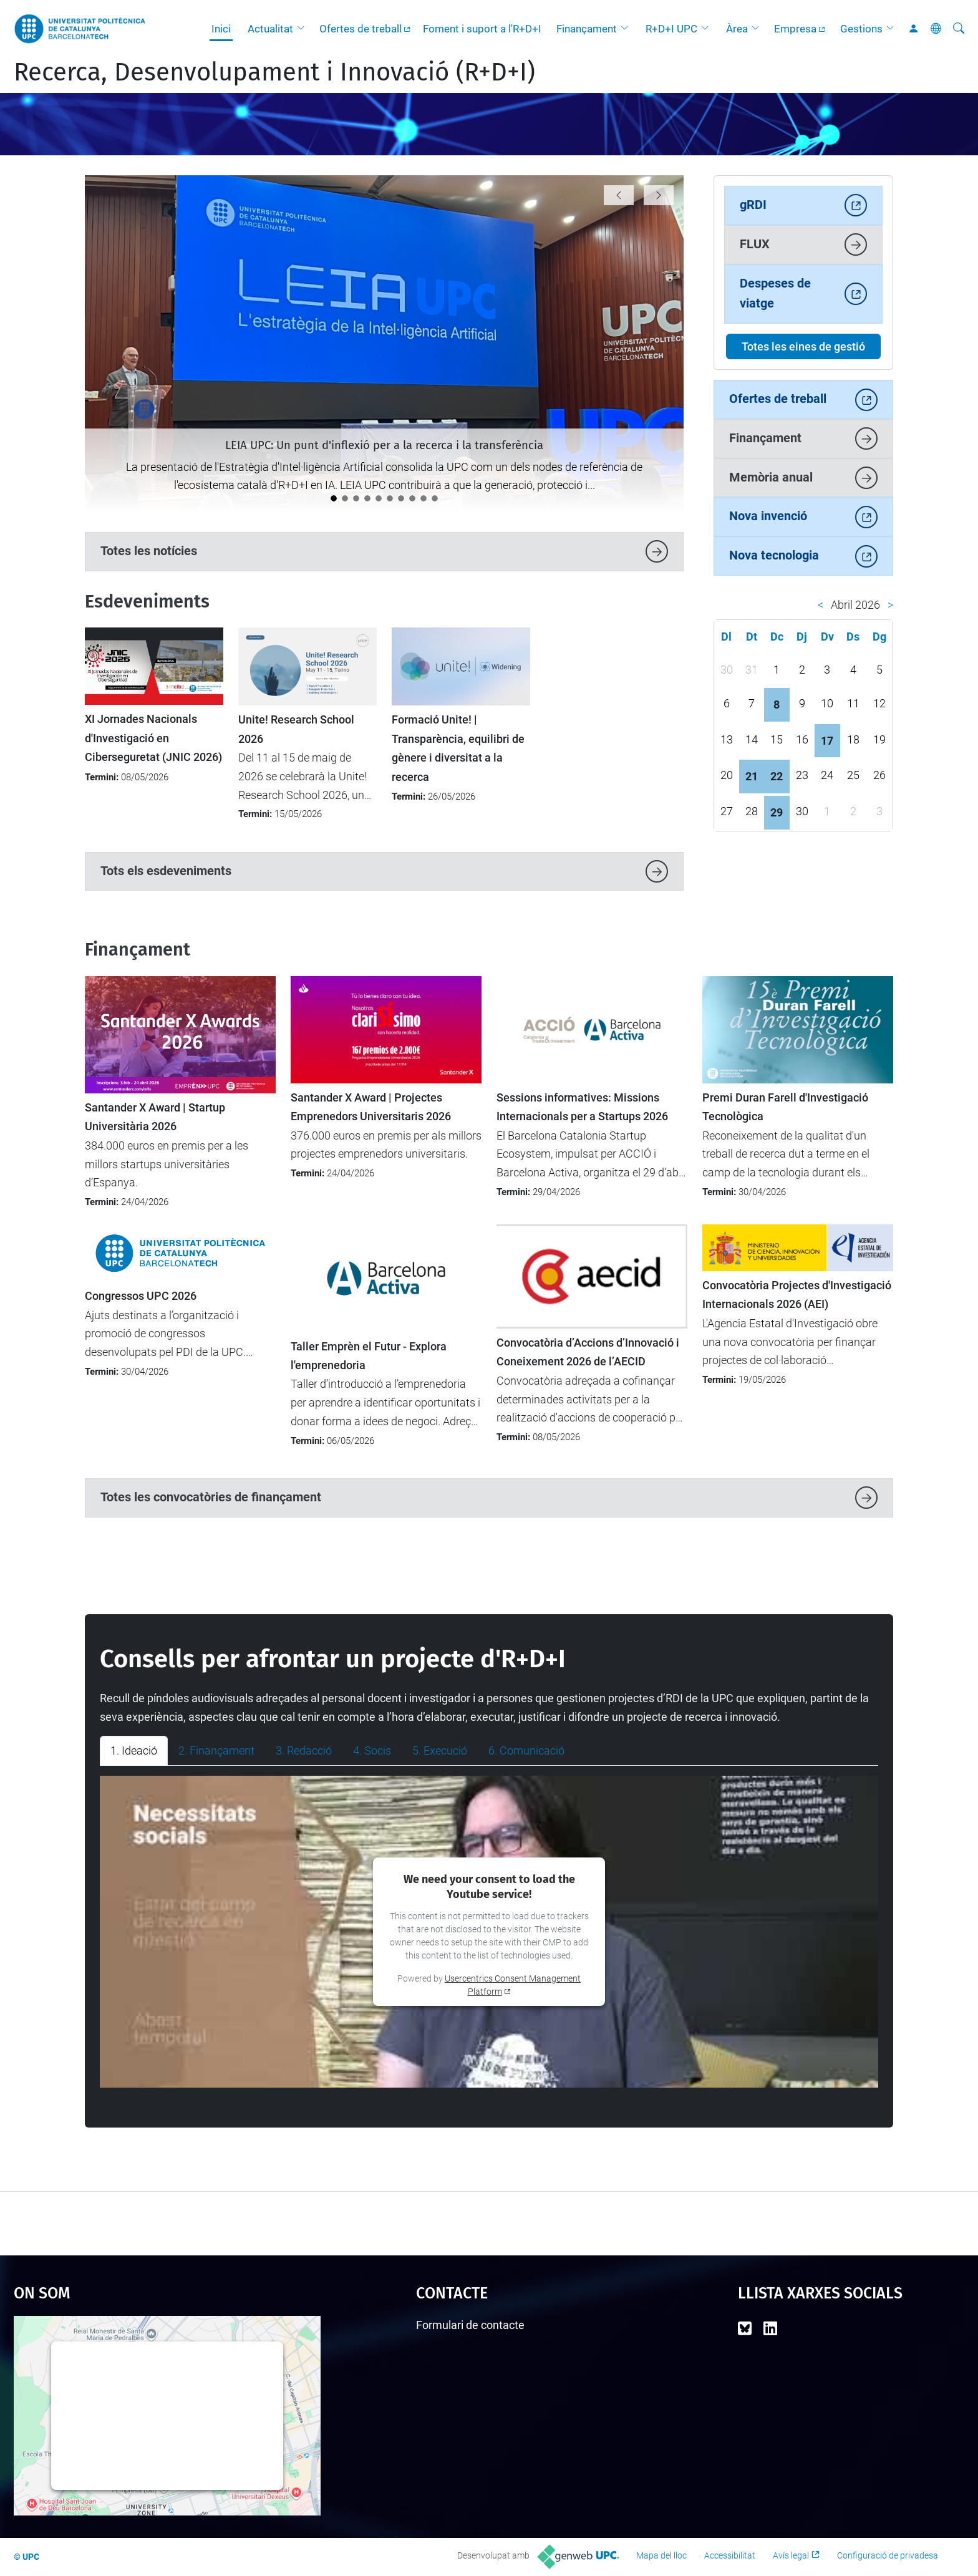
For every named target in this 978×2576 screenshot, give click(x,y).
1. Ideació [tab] (133, 1750)
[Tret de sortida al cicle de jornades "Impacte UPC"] (367, 498)
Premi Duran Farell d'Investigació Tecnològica (785, 1107)
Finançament (586, 28)
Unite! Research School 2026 (296, 729)
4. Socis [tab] (372, 1750)
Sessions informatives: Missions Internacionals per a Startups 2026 (582, 1107)
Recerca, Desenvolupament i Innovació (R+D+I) (274, 72)
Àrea (737, 28)
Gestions (861, 28)
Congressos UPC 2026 (140, 1296)
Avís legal (791, 2555)
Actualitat (270, 28)
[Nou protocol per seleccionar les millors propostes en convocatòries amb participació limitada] (434, 498)
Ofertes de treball (360, 28)
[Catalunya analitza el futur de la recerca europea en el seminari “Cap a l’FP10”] (390, 498)
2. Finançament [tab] (216, 1750)
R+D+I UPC (671, 28)
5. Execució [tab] (439, 1750)
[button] (303, 28)
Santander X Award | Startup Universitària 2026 (155, 1117)
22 (776, 776)
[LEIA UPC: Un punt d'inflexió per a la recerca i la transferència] (333, 498)
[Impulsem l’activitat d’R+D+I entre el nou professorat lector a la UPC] (378, 498)
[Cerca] (958, 28)
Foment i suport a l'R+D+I (482, 28)
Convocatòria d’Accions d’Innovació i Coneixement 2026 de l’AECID (587, 1352)
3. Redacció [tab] (304, 1750)
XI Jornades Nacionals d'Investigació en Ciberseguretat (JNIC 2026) (153, 738)
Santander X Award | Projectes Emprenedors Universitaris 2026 (371, 1107)
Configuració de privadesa (887, 2555)
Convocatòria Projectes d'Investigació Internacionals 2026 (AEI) (796, 1295)
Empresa (795, 28)
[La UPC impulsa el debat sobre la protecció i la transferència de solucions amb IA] (345, 498)
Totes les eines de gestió (803, 346)
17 (827, 740)
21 (751, 776)
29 (776, 812)
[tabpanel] (489, 1932)
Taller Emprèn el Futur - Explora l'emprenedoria (369, 1356)
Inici (221, 28)
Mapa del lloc (661, 2555)
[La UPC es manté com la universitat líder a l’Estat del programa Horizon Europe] (412, 498)
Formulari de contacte (470, 2324)
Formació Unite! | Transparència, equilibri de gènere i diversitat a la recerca (458, 748)
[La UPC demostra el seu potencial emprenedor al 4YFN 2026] (423, 498)
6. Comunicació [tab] (526, 1750)
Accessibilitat (729, 2555)
